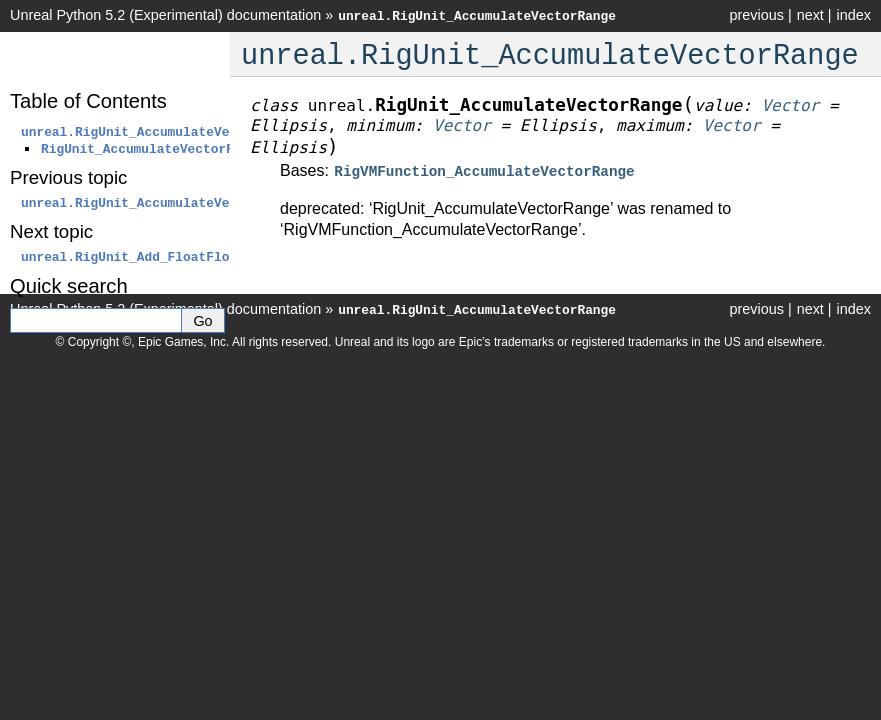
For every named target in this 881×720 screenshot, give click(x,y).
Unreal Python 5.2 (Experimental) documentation (165, 15)
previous (756, 15)
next (810, 15)
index (854, 15)
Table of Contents (88, 101)
